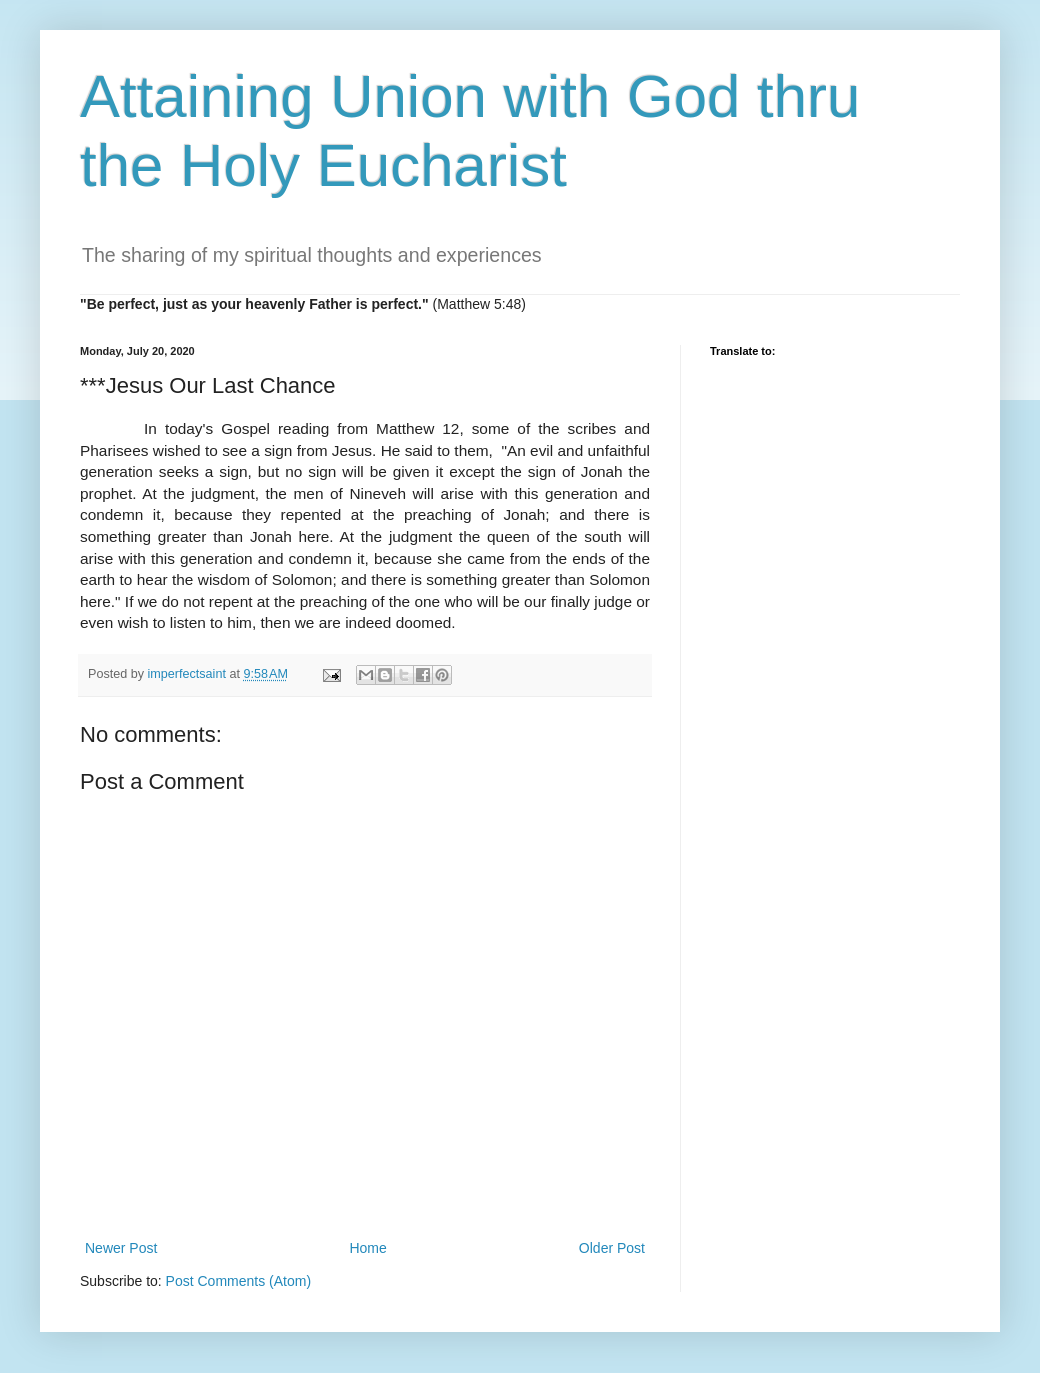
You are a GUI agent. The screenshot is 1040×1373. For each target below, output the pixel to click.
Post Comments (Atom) (238, 1281)
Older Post (612, 1248)
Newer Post (121, 1248)
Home (367, 1248)
